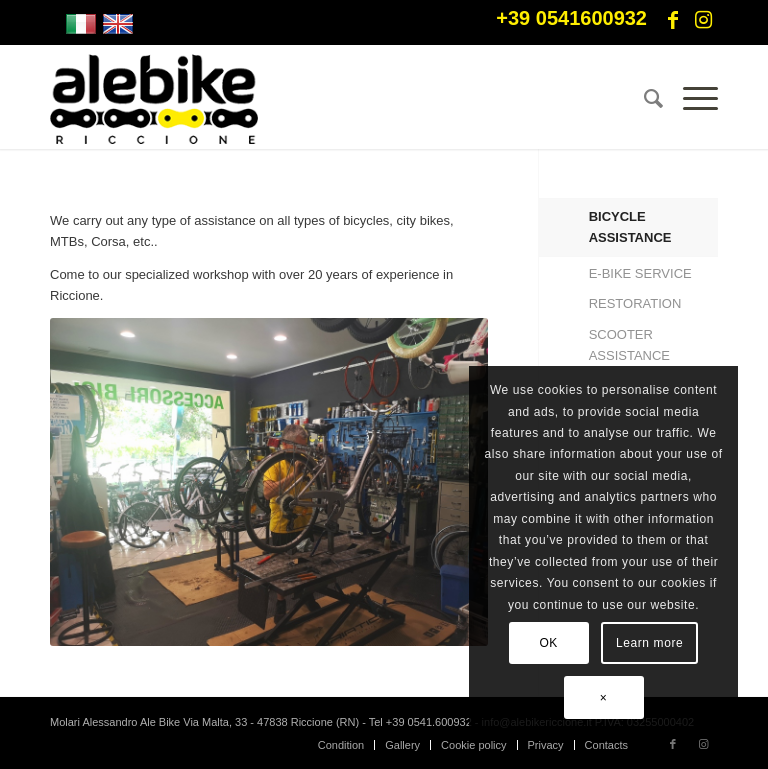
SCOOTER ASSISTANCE (629, 345)
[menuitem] (643, 99)
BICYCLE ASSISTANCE (630, 227)
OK (548, 643)
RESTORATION (635, 303)
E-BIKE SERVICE (640, 273)
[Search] (643, 99)
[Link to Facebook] (673, 20)
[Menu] (690, 99)
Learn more (649, 643)
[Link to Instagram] (703, 20)
